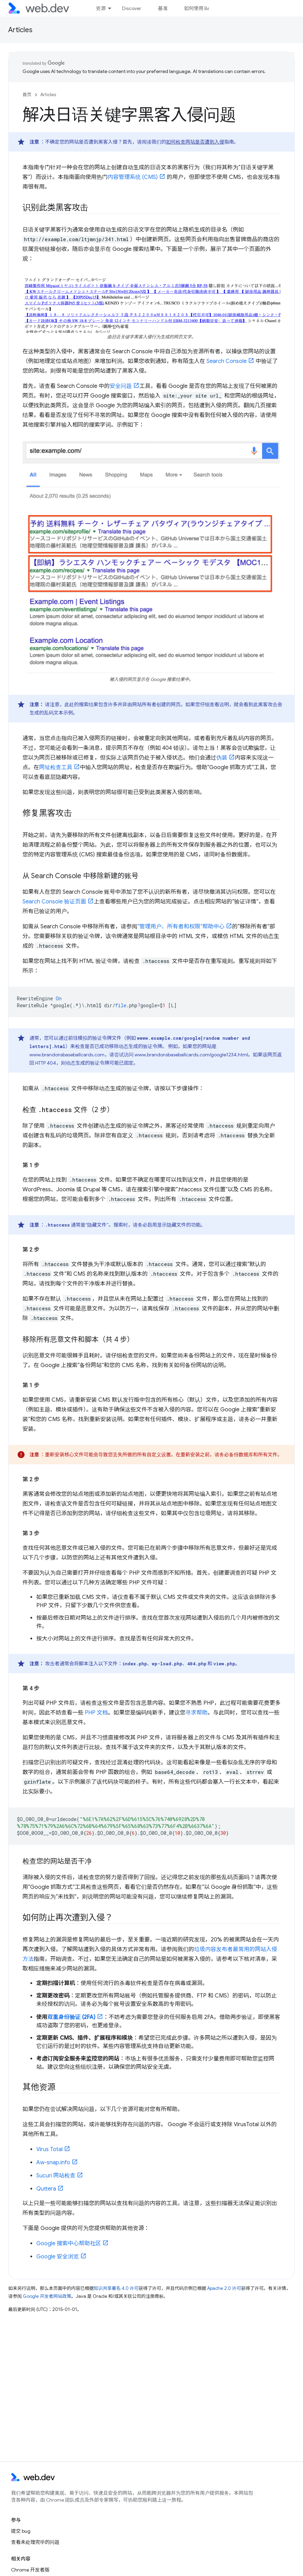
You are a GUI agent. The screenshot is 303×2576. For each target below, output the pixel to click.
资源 (100, 8)
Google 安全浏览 (57, 2256)
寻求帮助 (196, 1712)
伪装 (221, 757)
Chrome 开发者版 (30, 2570)
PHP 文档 (96, 1712)
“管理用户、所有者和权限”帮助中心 (180, 926)
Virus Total (49, 2149)
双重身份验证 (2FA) (71, 2017)
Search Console (226, 361)
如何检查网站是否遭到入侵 (195, 142)
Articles (20, 30)
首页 (26, 95)
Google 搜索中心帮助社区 (68, 2243)
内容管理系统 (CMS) (133, 177)
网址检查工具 (55, 767)
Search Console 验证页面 (54, 901)
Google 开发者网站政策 (47, 2296)
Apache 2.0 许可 (224, 2288)
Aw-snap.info (53, 2162)
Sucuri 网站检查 (55, 2175)
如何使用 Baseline (203, 8)
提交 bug (20, 2531)
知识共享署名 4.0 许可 (116, 2288)
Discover (131, 8)
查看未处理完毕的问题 (35, 2542)
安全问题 (121, 386)
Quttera (46, 2188)
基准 (162, 8)
